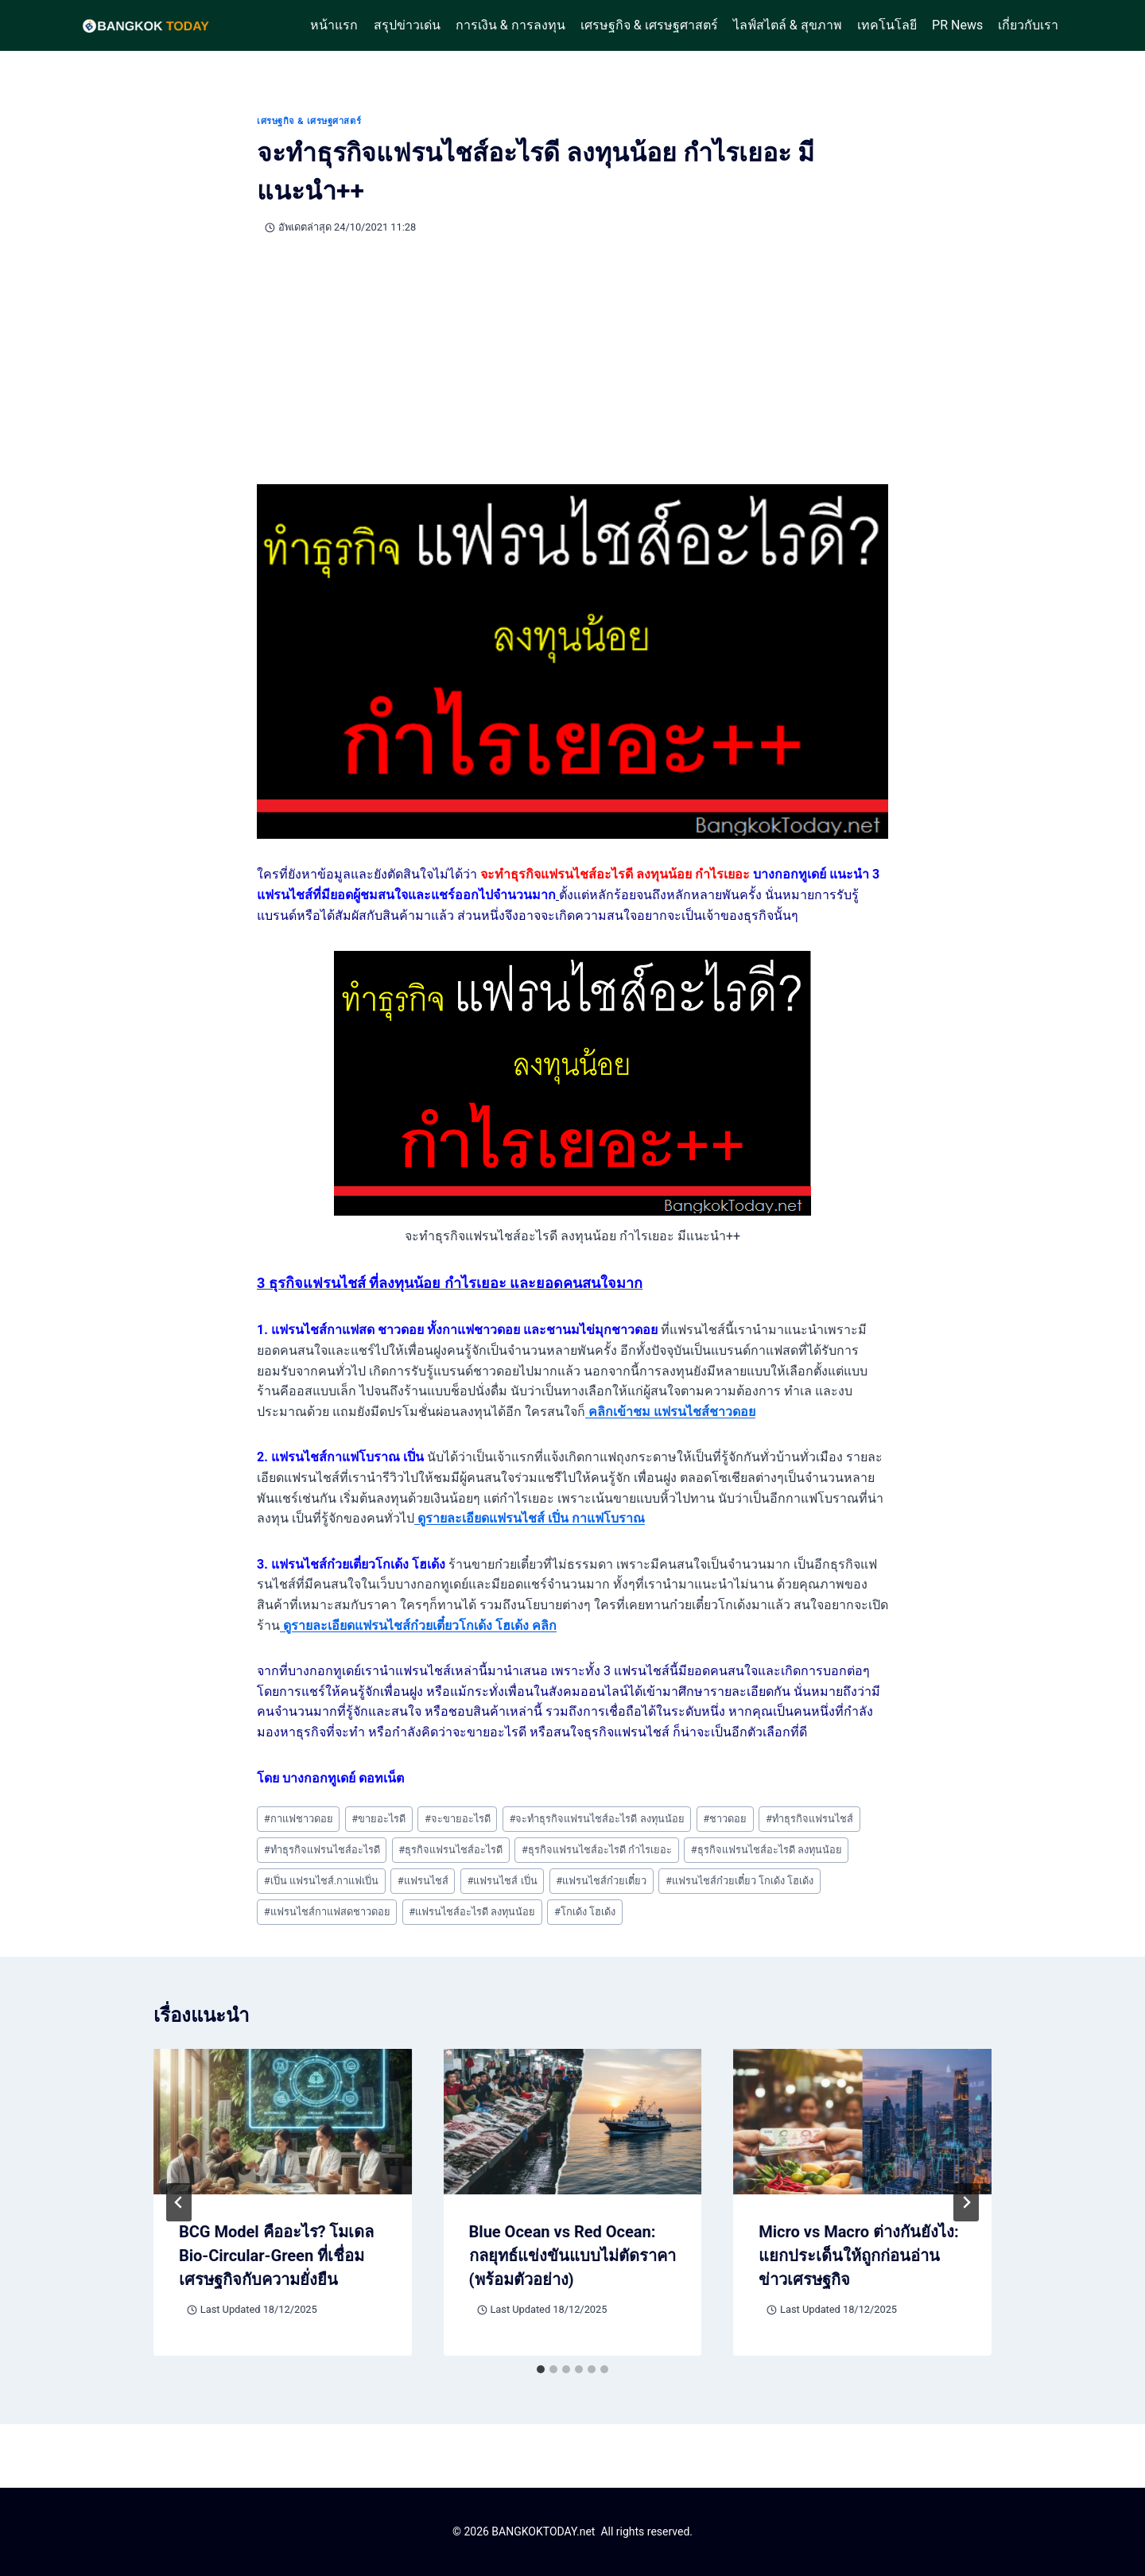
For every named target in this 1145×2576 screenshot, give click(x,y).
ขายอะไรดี (378, 1819)
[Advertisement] (572, 360)
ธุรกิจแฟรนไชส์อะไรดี (450, 1850)
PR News (957, 25)
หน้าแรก (334, 25)
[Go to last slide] (179, 2202)
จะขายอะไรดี (458, 1819)
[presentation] (282, 2121)
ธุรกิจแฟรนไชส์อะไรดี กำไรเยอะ (597, 1850)
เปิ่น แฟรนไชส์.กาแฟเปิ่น (321, 1881)
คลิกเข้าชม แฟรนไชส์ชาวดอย (670, 1411)
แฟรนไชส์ (423, 1881)
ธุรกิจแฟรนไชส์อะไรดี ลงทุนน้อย (766, 1850)
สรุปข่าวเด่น (407, 25)
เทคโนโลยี (887, 25)
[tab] (541, 2369)
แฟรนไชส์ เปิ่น (502, 1881)
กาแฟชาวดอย (298, 1819)
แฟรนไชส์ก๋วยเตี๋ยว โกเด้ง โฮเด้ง (739, 1881)
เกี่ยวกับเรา (1028, 25)
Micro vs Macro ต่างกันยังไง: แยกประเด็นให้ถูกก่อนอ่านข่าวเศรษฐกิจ (858, 2255)
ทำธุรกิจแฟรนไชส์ (809, 1819)
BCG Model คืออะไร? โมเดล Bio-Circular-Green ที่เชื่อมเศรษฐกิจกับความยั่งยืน (277, 2255)
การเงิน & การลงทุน (510, 25)
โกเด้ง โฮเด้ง (584, 1912)
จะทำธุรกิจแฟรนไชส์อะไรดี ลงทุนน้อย (597, 1819)
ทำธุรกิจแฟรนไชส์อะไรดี (322, 1850)
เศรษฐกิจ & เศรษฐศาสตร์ (649, 25)
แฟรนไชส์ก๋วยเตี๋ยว (601, 1881)
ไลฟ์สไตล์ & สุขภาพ (787, 25)
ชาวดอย (725, 1819)
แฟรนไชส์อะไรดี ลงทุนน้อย (472, 1912)
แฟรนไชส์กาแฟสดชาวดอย (327, 1912)
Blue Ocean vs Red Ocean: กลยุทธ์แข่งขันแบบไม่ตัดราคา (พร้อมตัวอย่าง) (572, 2255)
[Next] (966, 2202)
